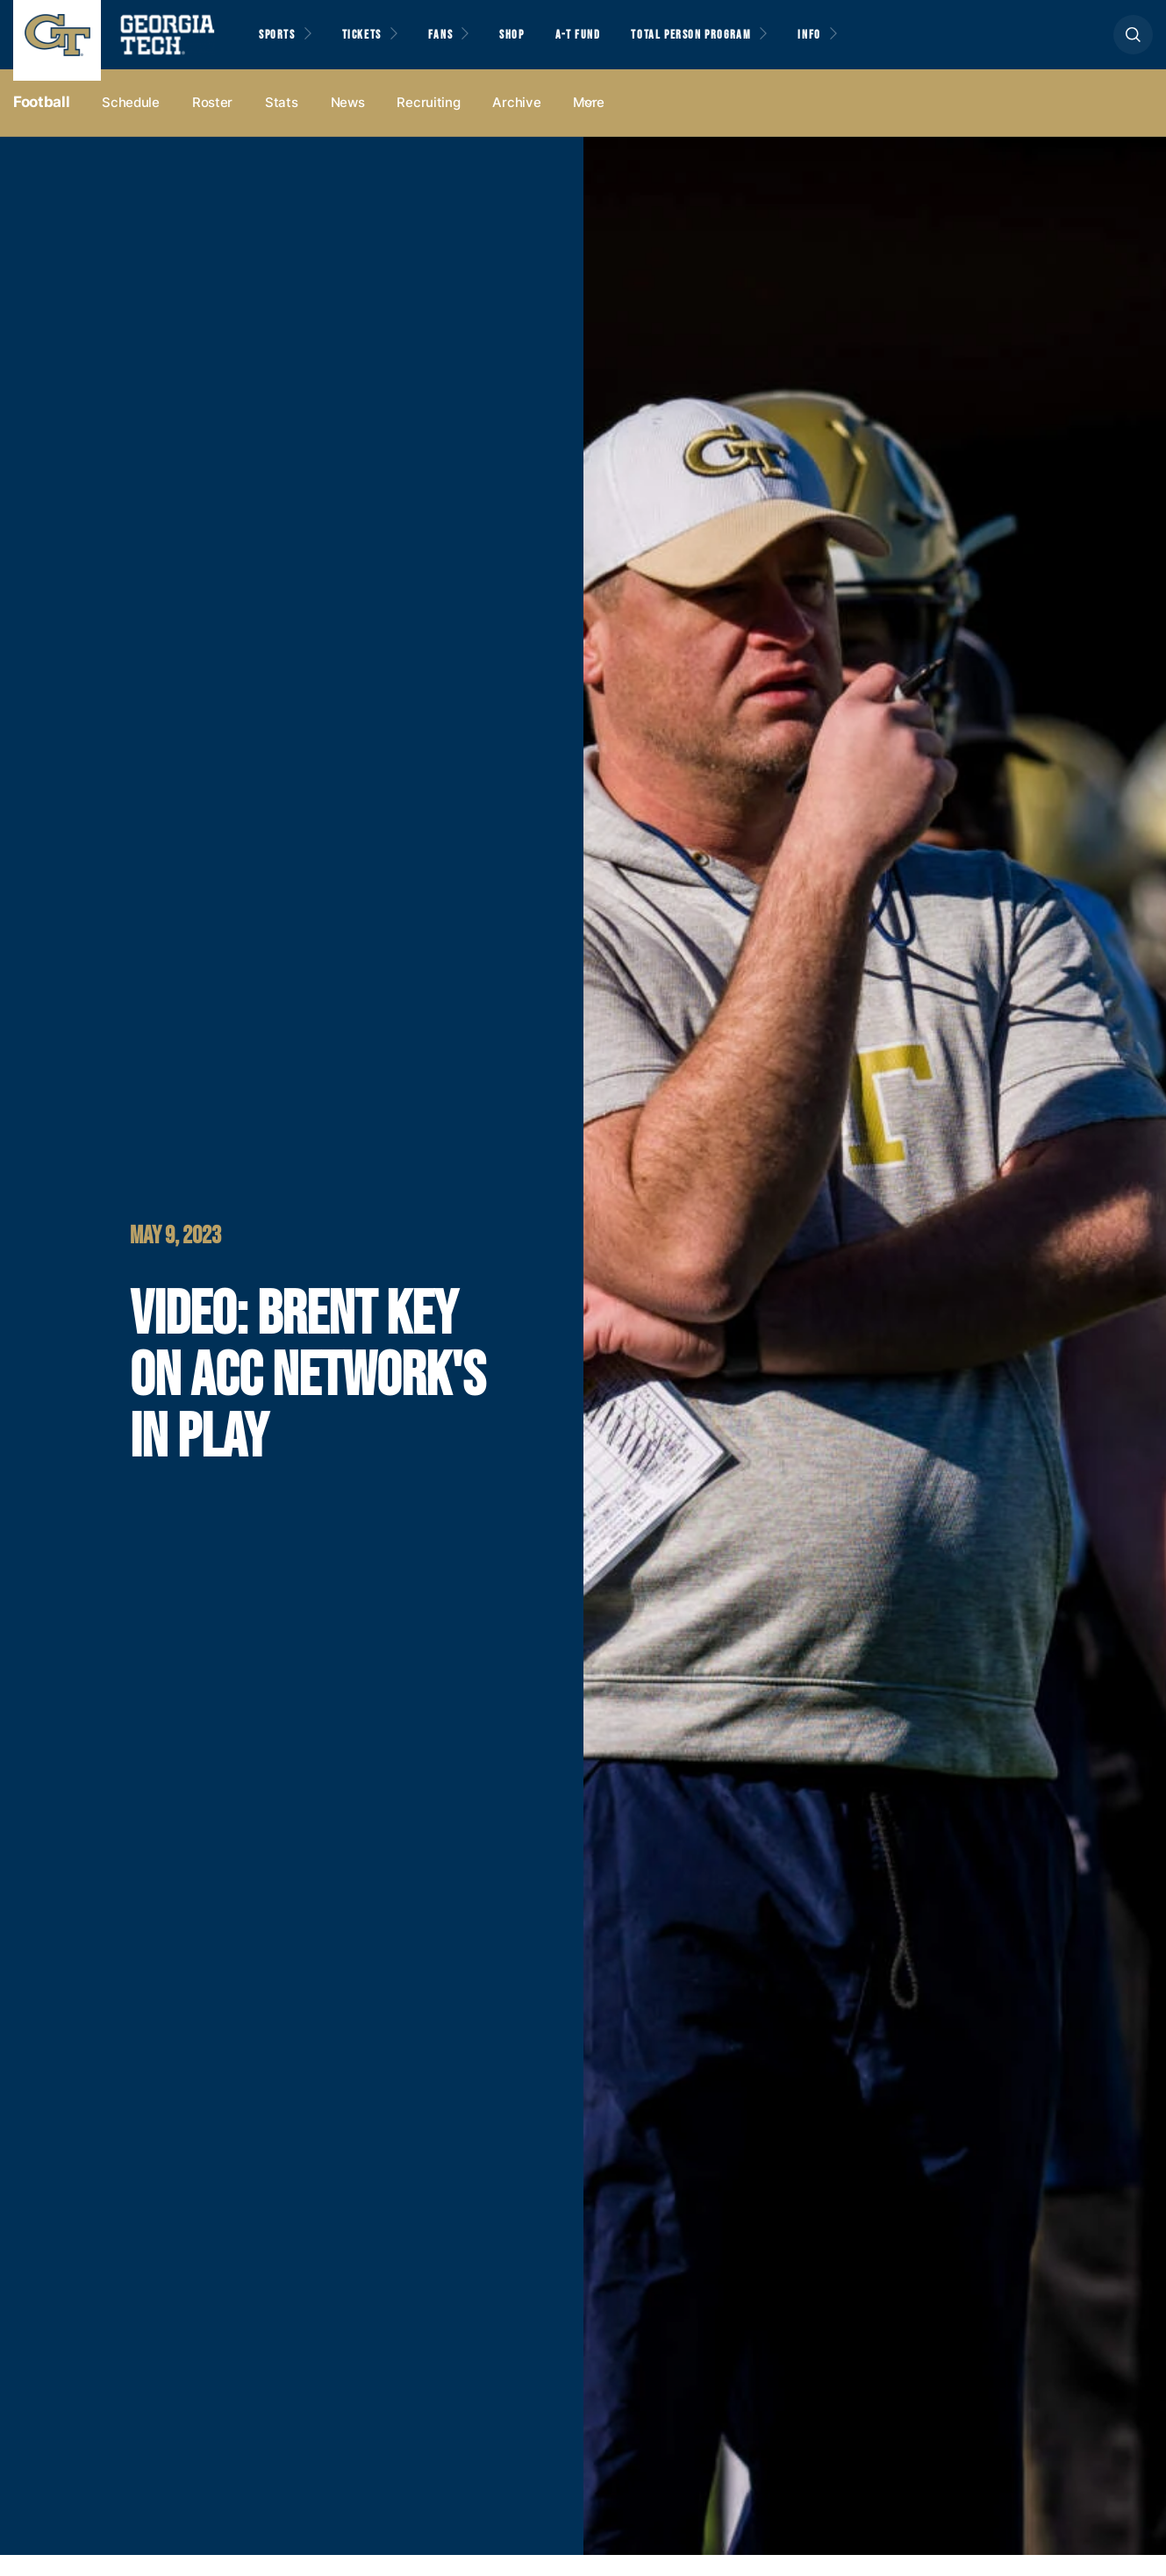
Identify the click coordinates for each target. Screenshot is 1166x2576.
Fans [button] (464, 45)
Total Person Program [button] (743, 45)
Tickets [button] (376, 45)
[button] (1133, 45)
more (588, 124)
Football (41, 123)
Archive (516, 124)
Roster (212, 124)
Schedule (131, 124)
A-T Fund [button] (616, 45)
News (348, 124)
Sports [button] (280, 45)
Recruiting (428, 124)
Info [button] (878, 45)
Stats (281, 124)
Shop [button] (544, 45)
